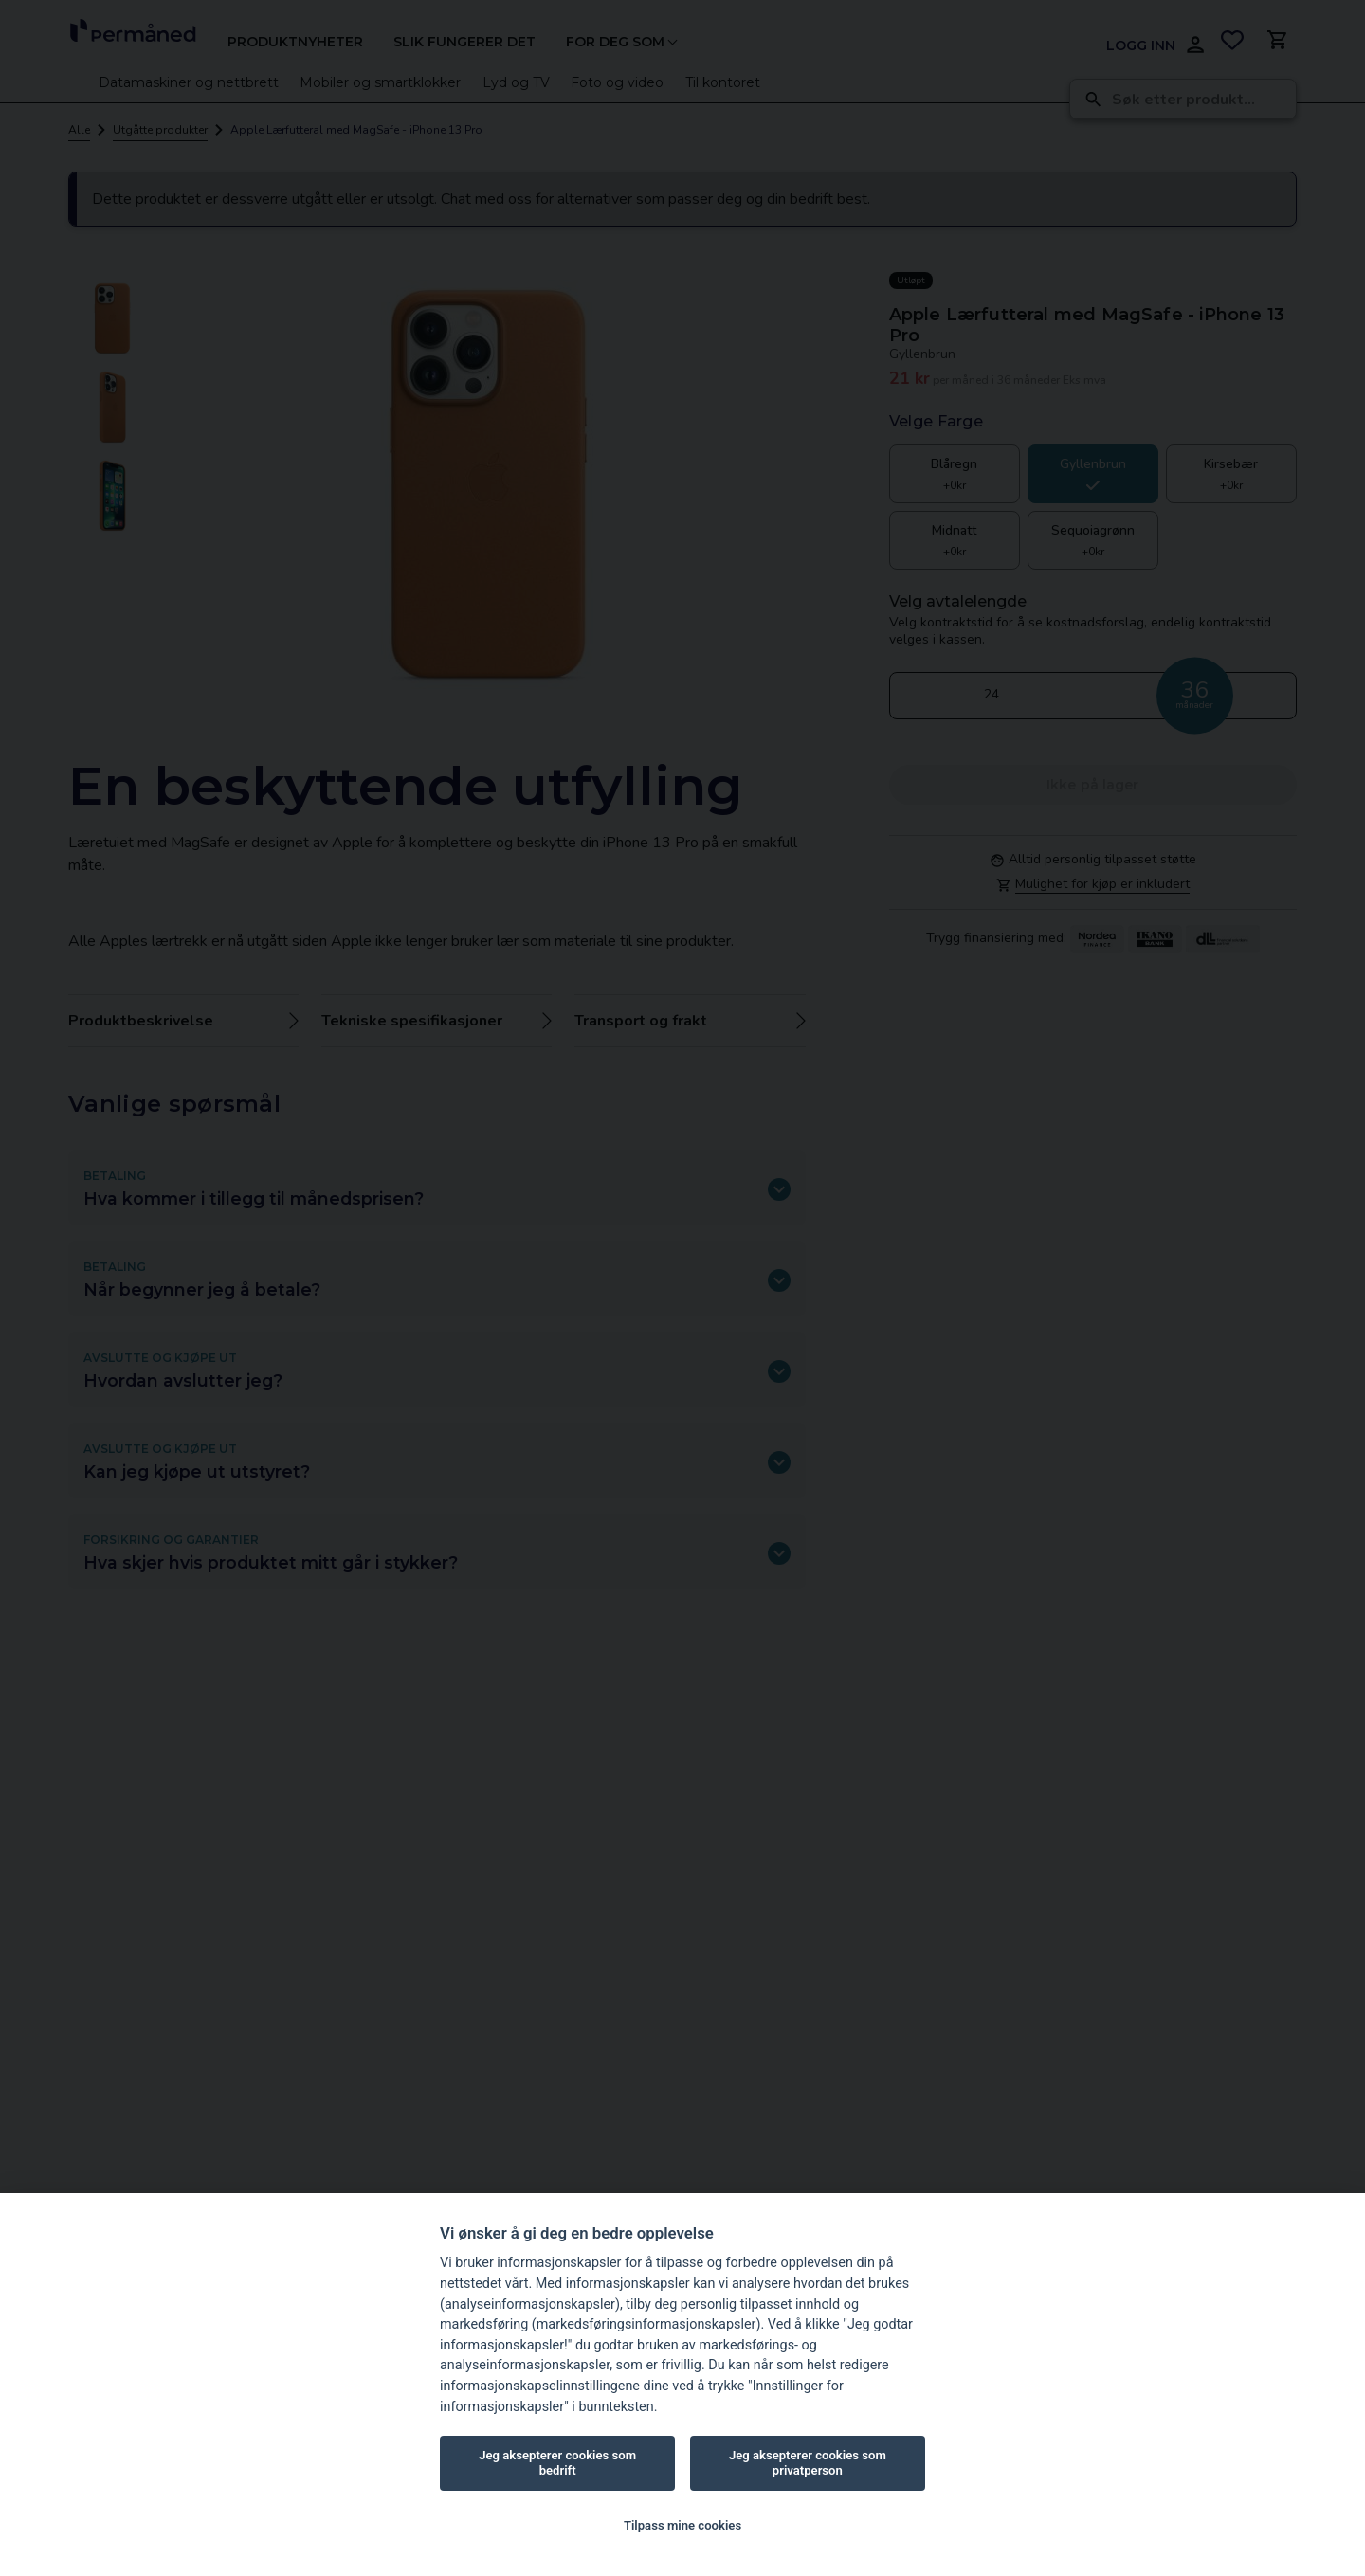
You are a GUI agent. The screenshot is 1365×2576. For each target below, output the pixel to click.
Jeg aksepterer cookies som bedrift (557, 2462)
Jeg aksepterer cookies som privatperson (807, 2462)
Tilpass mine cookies (682, 2525)
